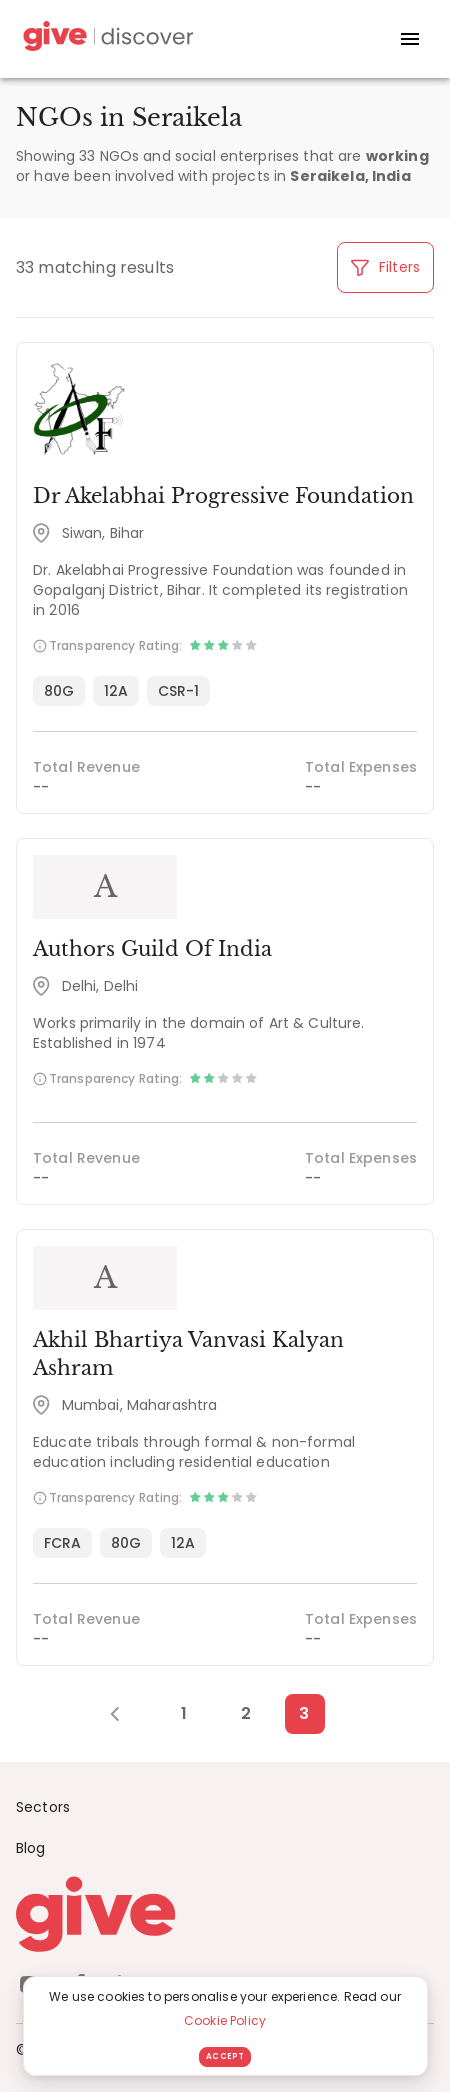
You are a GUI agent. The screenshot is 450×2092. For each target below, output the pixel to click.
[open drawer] (410, 39)
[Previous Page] (125, 1714)
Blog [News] (31, 1848)
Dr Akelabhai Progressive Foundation (223, 496)
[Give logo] (225, 1914)
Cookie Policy (225, 2020)
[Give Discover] (106, 39)
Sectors (43, 1807)
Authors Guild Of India (152, 949)
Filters (385, 267)
